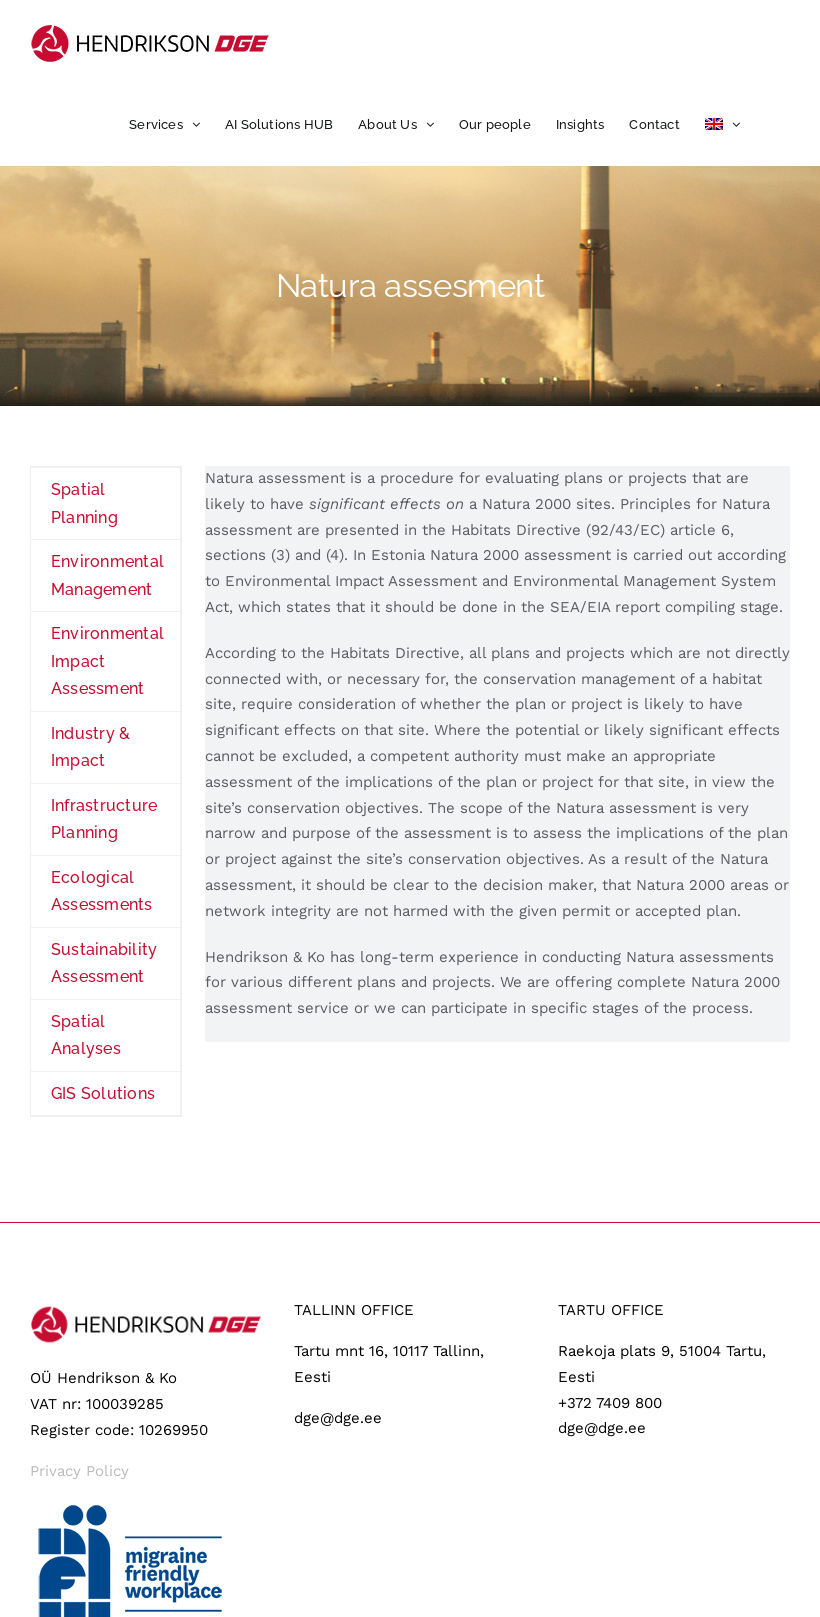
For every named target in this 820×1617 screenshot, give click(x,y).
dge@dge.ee (338, 1418)
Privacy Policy (79, 1471)
